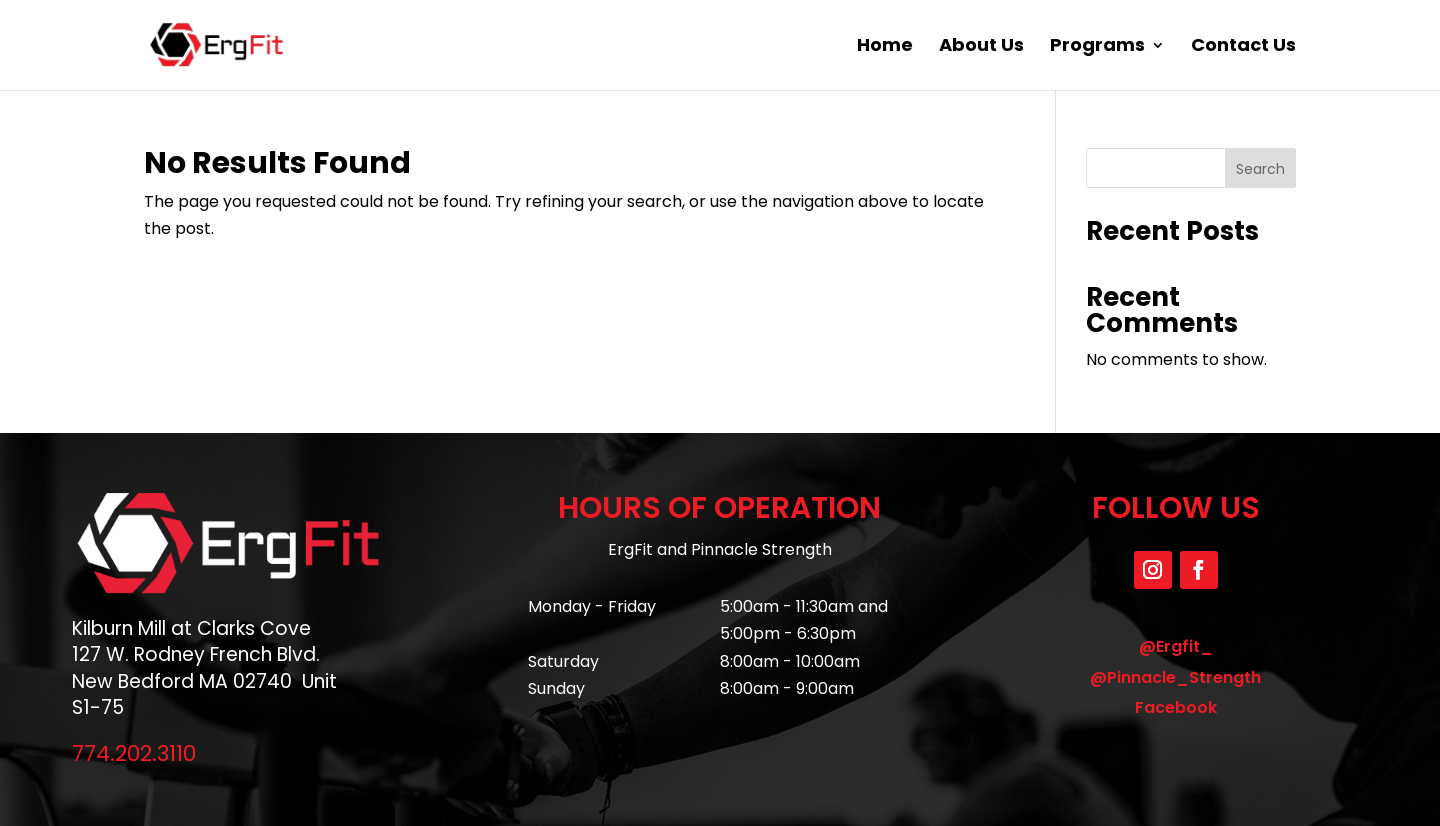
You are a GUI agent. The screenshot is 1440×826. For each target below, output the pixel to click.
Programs (1097, 47)
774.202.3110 (134, 753)
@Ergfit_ (1176, 646)
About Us (981, 47)
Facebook (1176, 707)
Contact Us (1243, 47)
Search (1260, 169)
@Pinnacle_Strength (1175, 677)
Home (885, 47)
